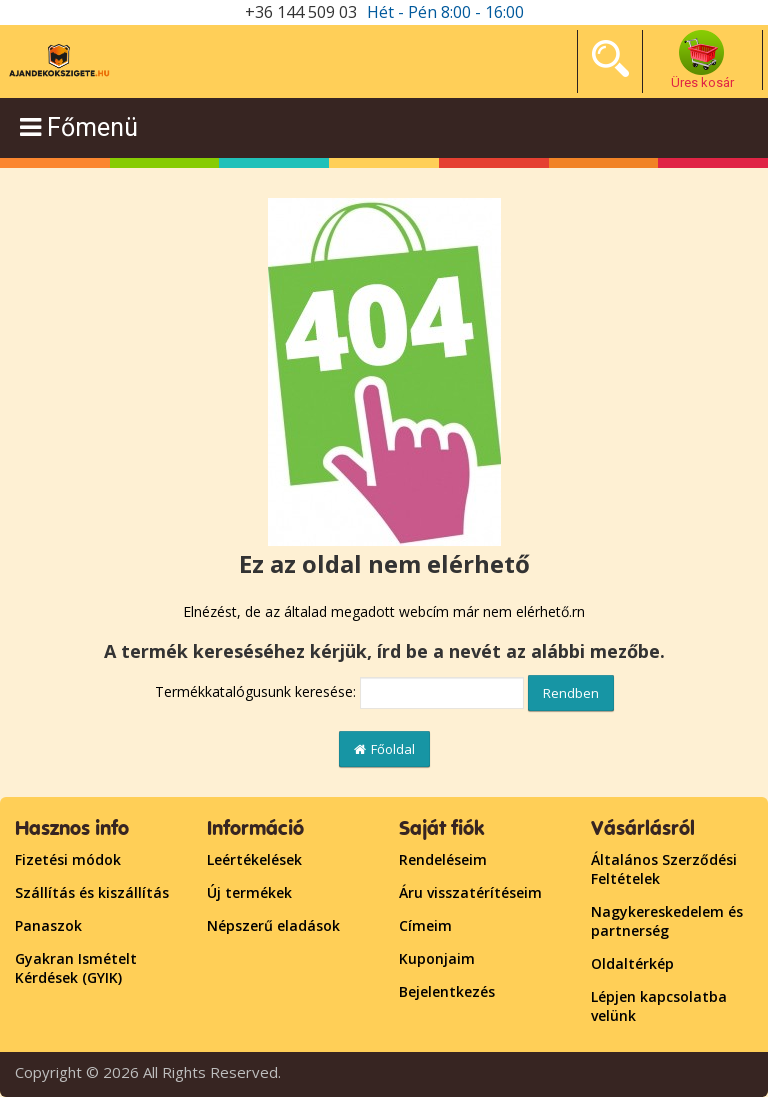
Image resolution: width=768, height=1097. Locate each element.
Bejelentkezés (447, 991)
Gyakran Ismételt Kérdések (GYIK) (76, 968)
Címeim (425, 925)
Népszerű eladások (273, 925)
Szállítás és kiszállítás (92, 892)
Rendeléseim (443, 859)
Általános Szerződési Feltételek (664, 869)
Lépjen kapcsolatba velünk (659, 1006)
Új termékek (249, 892)
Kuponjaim (437, 958)
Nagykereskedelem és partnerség (667, 921)
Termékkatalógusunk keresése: (255, 691)
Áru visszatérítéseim (470, 892)
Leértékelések (254, 859)
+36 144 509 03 (301, 12)
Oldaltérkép (632, 963)
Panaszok (48, 925)
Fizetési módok (68, 859)
